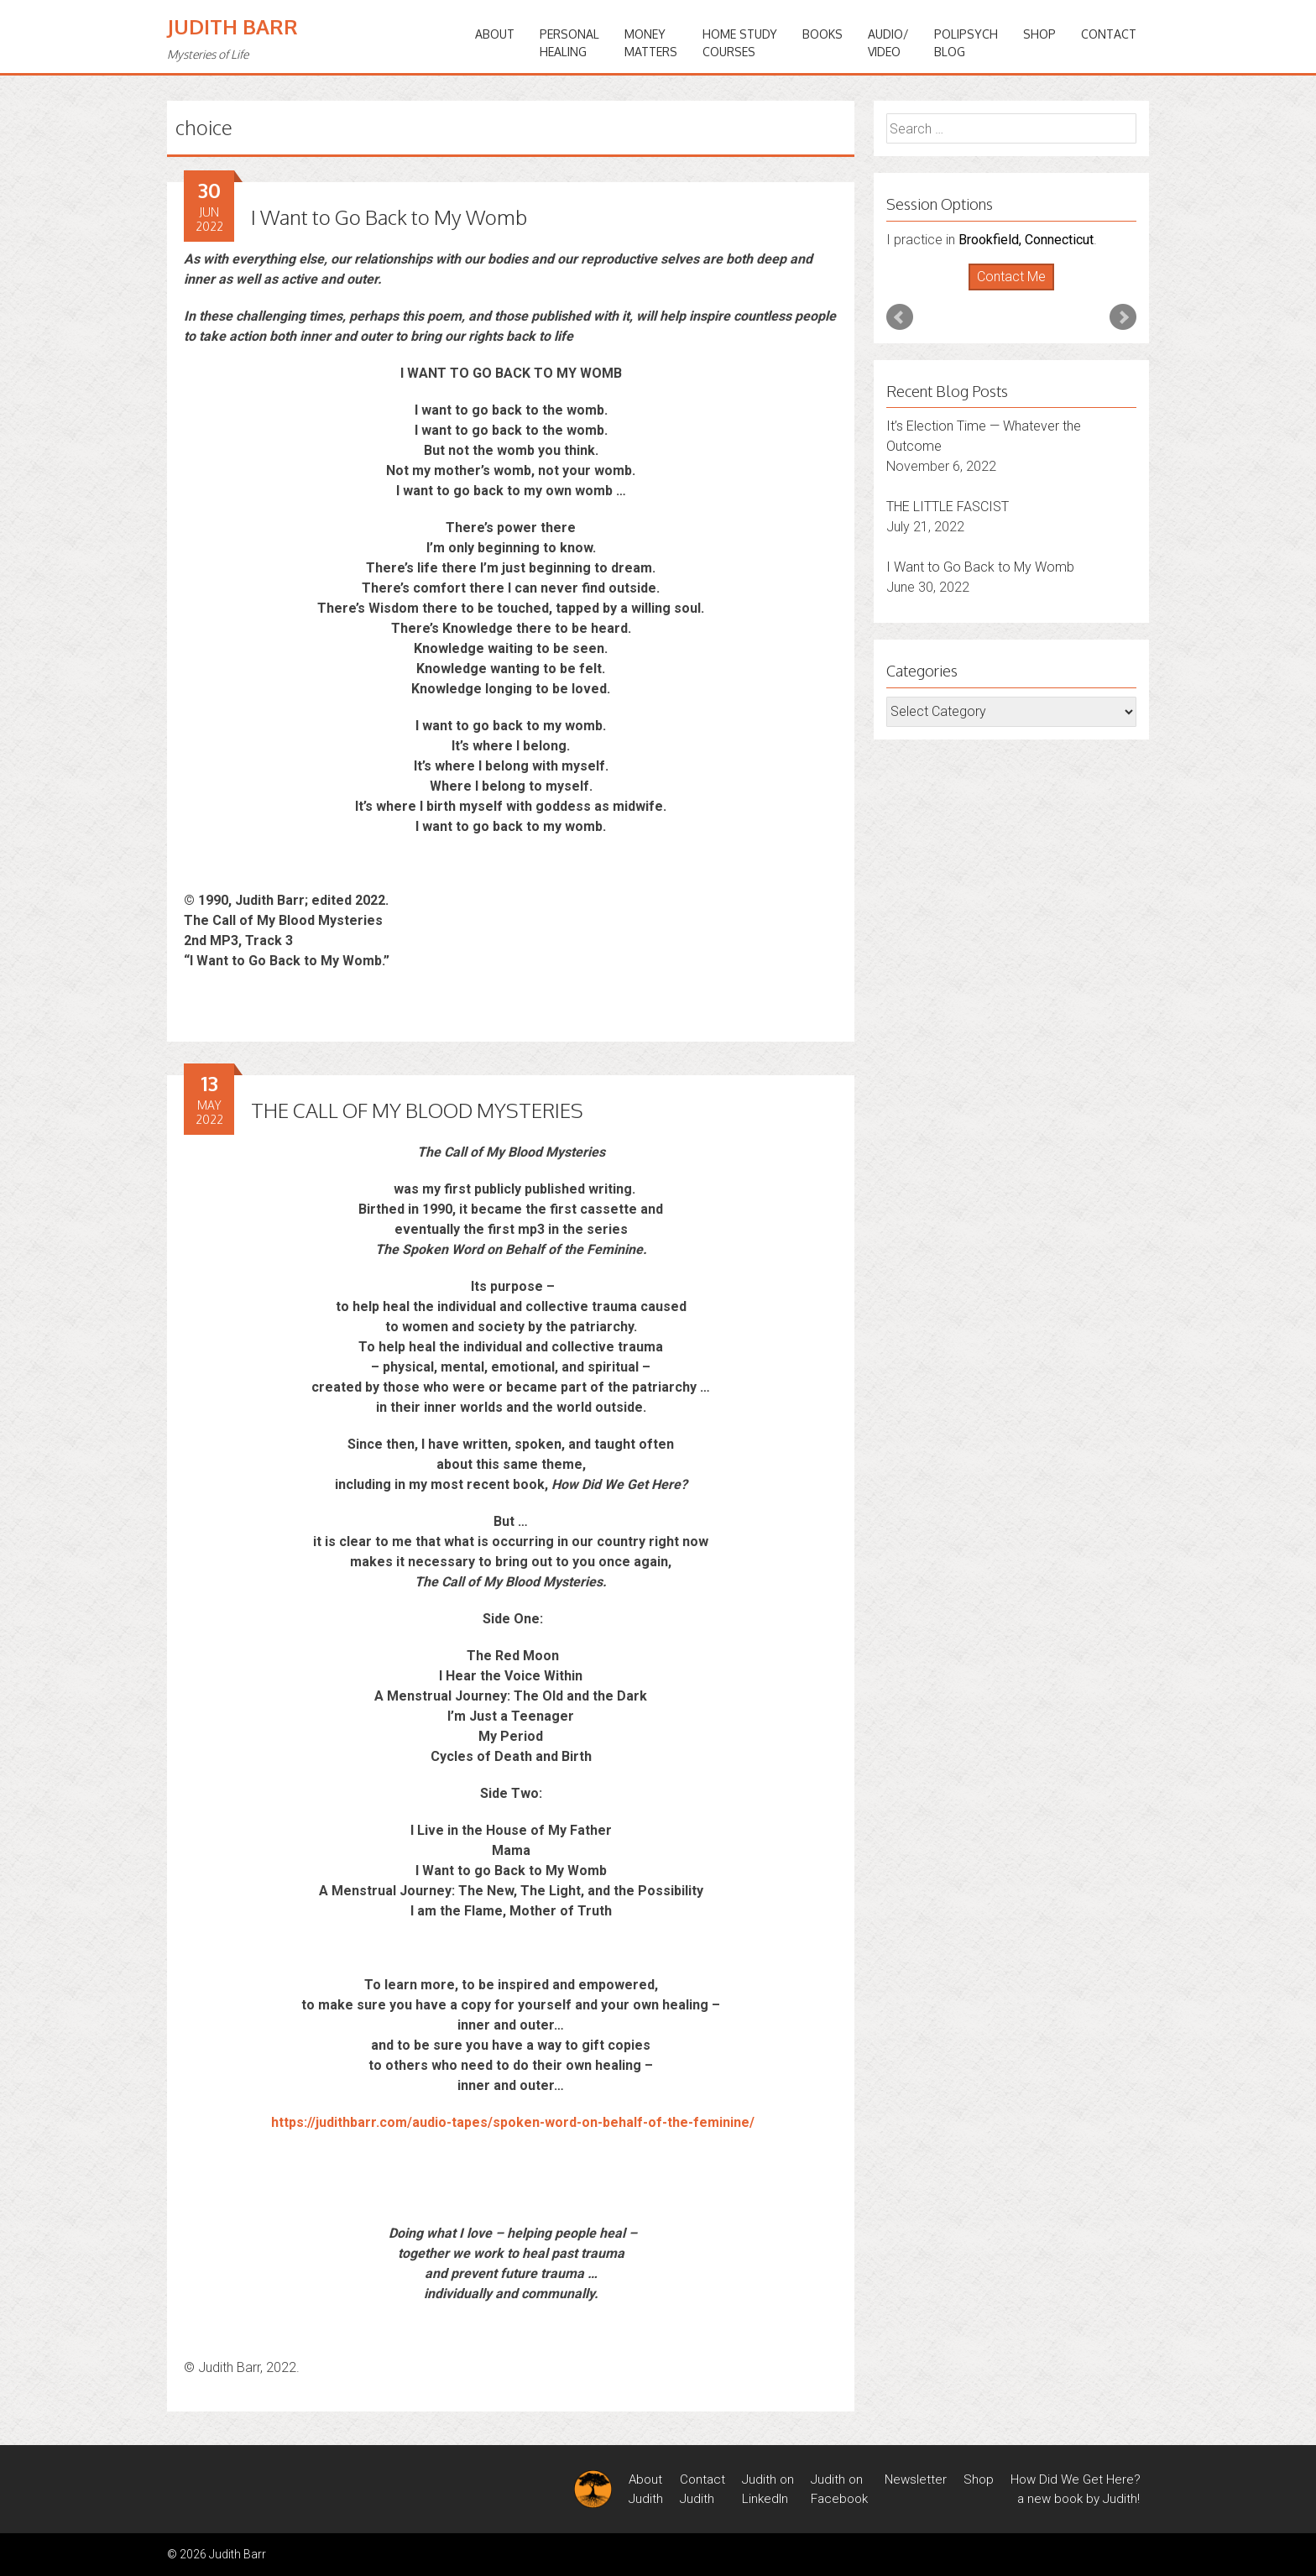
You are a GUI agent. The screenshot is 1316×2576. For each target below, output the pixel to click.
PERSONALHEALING (569, 43)
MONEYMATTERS (650, 43)
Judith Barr (232, 26)
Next (1123, 317)
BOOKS (822, 34)
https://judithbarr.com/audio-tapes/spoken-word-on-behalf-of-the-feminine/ (513, 2122)
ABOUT (494, 34)
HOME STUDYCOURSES (739, 43)
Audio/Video (888, 43)
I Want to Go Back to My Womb (389, 217)
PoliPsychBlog (966, 43)
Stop (1018, 290)
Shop (1039, 34)
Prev (899, 317)
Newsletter (916, 2479)
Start (1005, 290)
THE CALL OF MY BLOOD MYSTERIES (417, 1110)
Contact (1108, 34)
